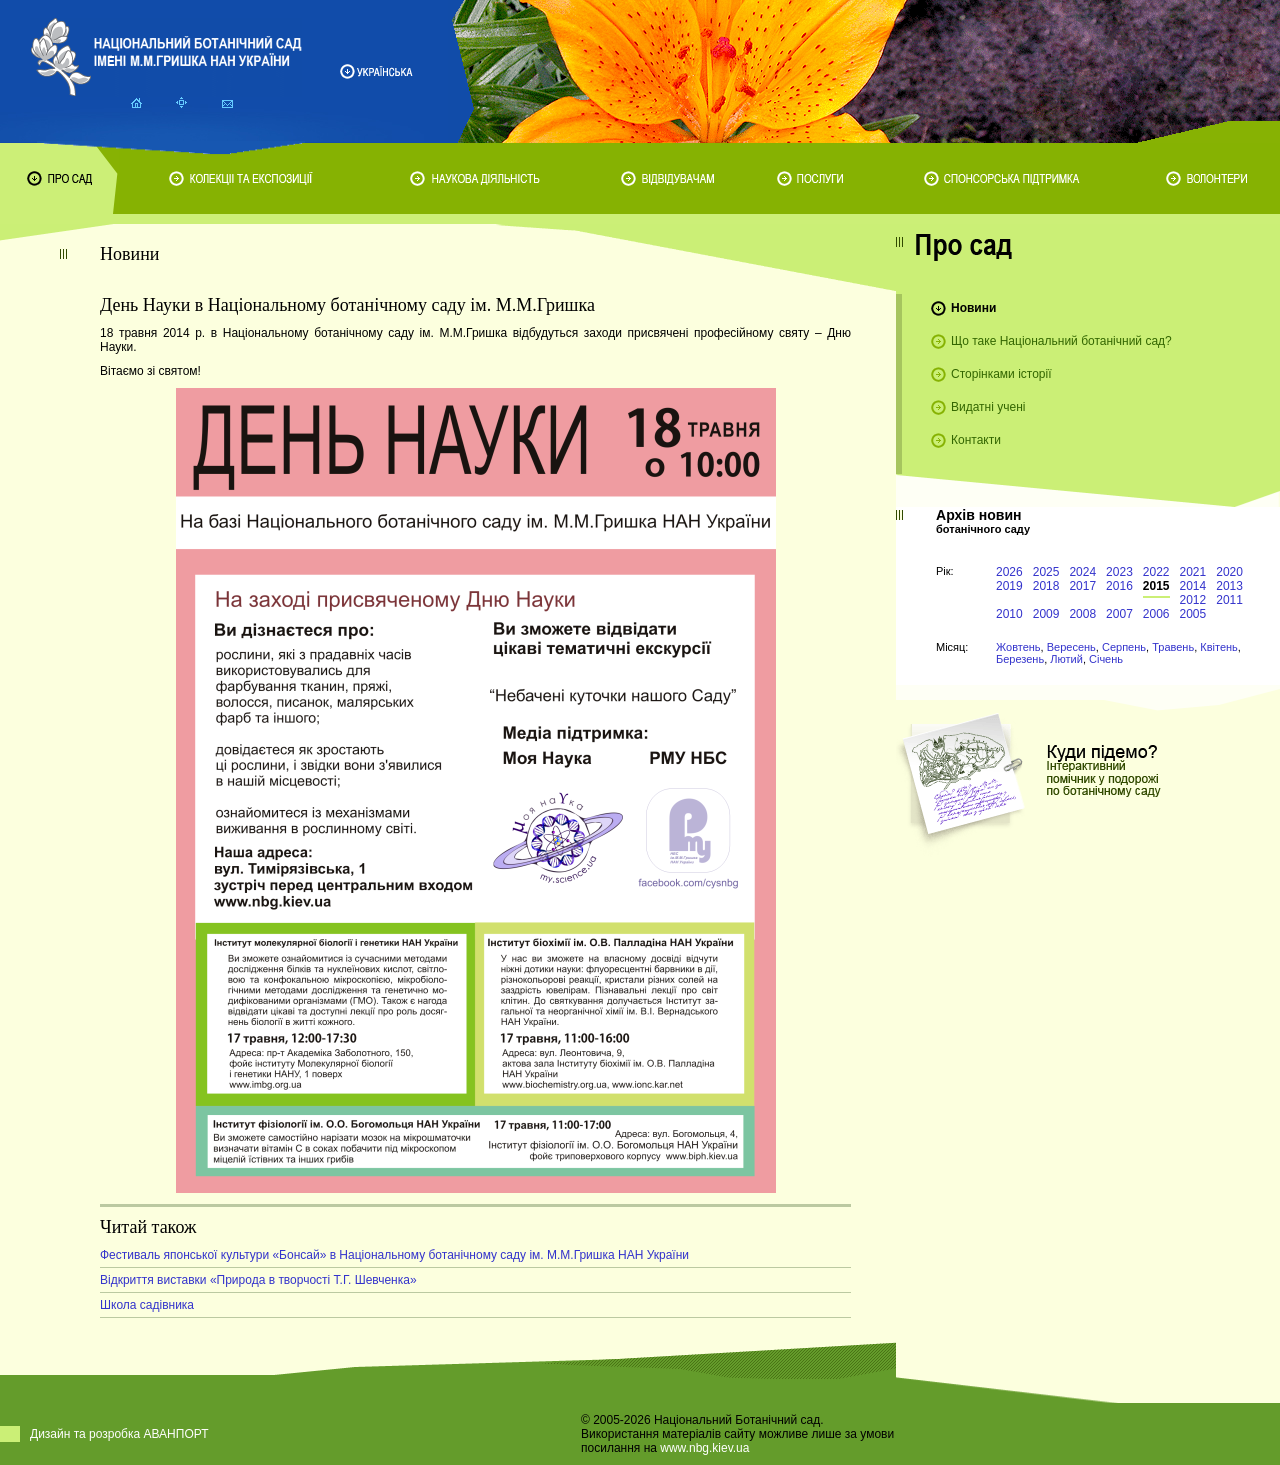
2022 (1156, 572)
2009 (1046, 614)
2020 (1229, 572)
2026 (1009, 572)
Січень (1106, 659)
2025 (1046, 572)
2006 (1156, 614)
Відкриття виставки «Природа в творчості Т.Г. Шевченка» (258, 1280)
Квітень (1219, 647)
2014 (1193, 586)
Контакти (976, 440)
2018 (1046, 586)
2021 (1193, 572)
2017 (1082, 586)
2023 (1119, 572)
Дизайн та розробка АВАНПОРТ (119, 1434)
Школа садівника (147, 1305)
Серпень (1124, 647)
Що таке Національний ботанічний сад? (1061, 341)
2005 (1193, 614)
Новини (973, 308)
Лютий (1066, 659)
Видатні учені (988, 407)
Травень (1173, 647)
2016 (1119, 586)
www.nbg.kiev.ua (704, 1448)
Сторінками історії (1001, 374)
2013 (1229, 586)
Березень (1020, 659)
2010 (1009, 614)
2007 (1119, 614)
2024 (1082, 572)
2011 (1229, 600)
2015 (1156, 586)
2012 (1193, 600)
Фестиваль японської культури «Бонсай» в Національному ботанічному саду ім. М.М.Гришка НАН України (394, 1255)
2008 (1082, 614)
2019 (1009, 586)
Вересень (1071, 647)
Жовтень (1018, 647)
